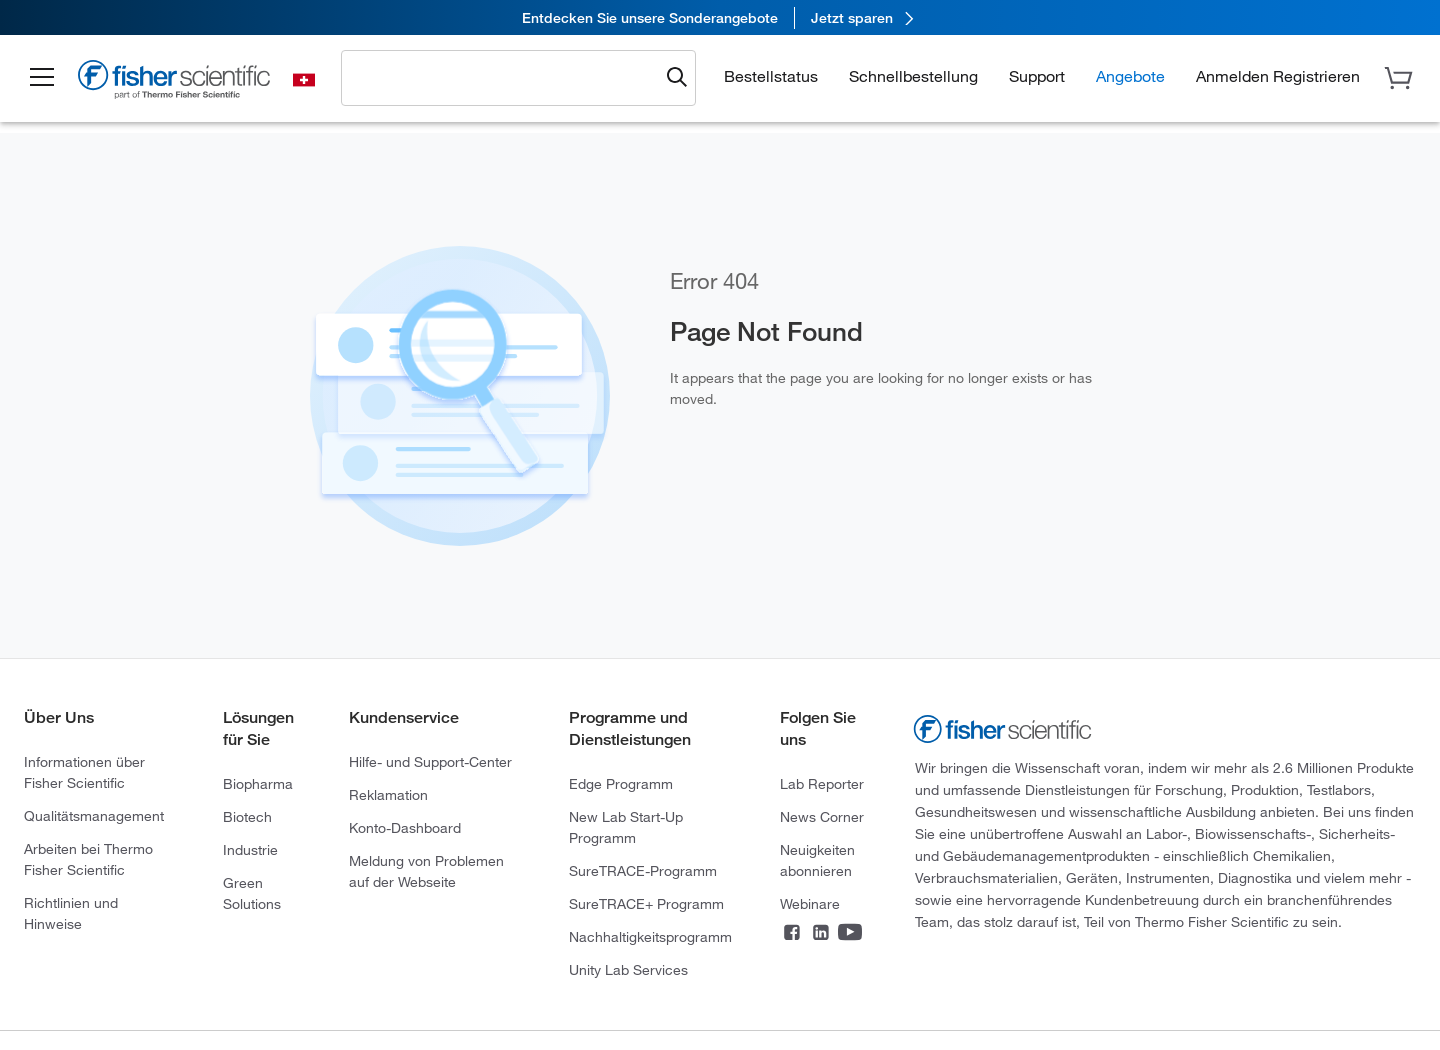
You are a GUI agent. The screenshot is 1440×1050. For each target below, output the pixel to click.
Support (1037, 75)
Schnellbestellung (913, 75)
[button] (42, 78)
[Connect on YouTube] (850, 934)
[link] (720, 17)
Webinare (810, 903)
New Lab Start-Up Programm (626, 827)
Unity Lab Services (628, 969)
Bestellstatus (771, 75)
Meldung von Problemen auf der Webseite (426, 871)
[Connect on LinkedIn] (821, 934)
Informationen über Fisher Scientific (84, 772)
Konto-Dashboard (405, 827)
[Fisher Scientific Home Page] (175, 82)
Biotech (247, 816)
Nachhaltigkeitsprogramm (650, 936)
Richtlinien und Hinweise (71, 913)
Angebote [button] (1130, 75)
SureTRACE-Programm (643, 870)
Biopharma (258, 783)
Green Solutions (252, 893)
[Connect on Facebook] (792, 934)
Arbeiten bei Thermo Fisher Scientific (88, 859)
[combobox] (505, 77)
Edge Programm (621, 783)
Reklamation (388, 794)
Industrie (250, 849)
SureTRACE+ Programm (646, 903)
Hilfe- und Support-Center (430, 761)
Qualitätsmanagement (94, 815)
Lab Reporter (822, 783)
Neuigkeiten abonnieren (817, 860)
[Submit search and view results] (677, 78)
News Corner (822, 816)
